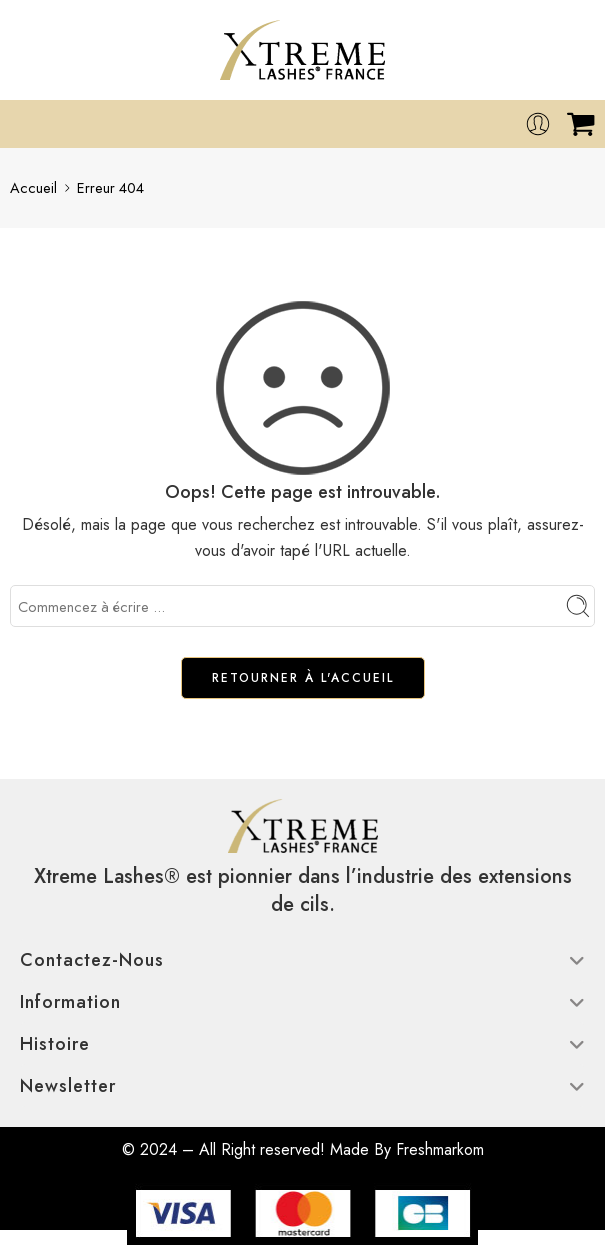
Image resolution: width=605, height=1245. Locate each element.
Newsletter (302, 1086)
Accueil (33, 187)
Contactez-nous (302, 960)
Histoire (302, 1044)
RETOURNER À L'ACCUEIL (303, 678)
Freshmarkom (440, 1149)
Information (302, 1002)
